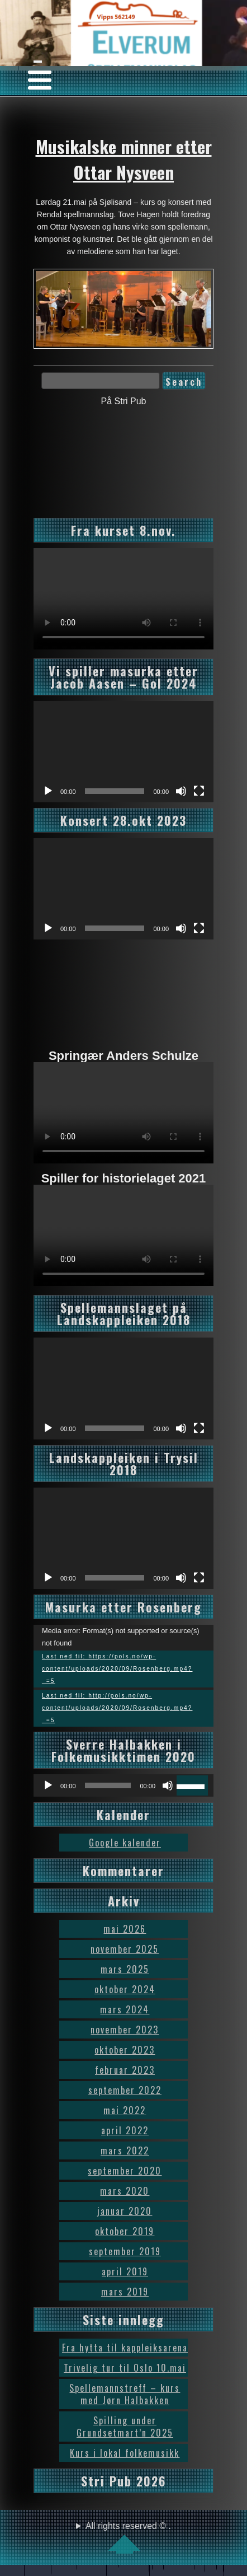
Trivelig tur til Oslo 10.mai (125, 2367)
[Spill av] (48, 791)
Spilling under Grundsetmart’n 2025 (125, 2426)
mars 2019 (125, 2291)
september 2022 (125, 2090)
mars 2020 (124, 2191)
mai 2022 (124, 2110)
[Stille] (181, 791)
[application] (123, 751)
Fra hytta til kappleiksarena (125, 2347)
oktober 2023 (124, 2049)
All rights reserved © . (128, 2537)
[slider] (108, 1785)
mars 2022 (125, 2150)
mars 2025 (125, 1969)
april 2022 (125, 2130)
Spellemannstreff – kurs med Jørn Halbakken (124, 2394)
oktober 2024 (124, 1989)
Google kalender (125, 1842)
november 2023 (125, 2029)
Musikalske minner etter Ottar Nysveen (124, 159)
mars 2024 (124, 2009)
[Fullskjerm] (199, 791)
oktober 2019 (124, 2231)
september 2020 (125, 2170)
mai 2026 (124, 1928)
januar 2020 (124, 2211)
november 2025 (125, 1949)
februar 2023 (125, 2070)
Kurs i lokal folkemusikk (124, 2453)
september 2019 (125, 2251)
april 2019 (125, 2271)
